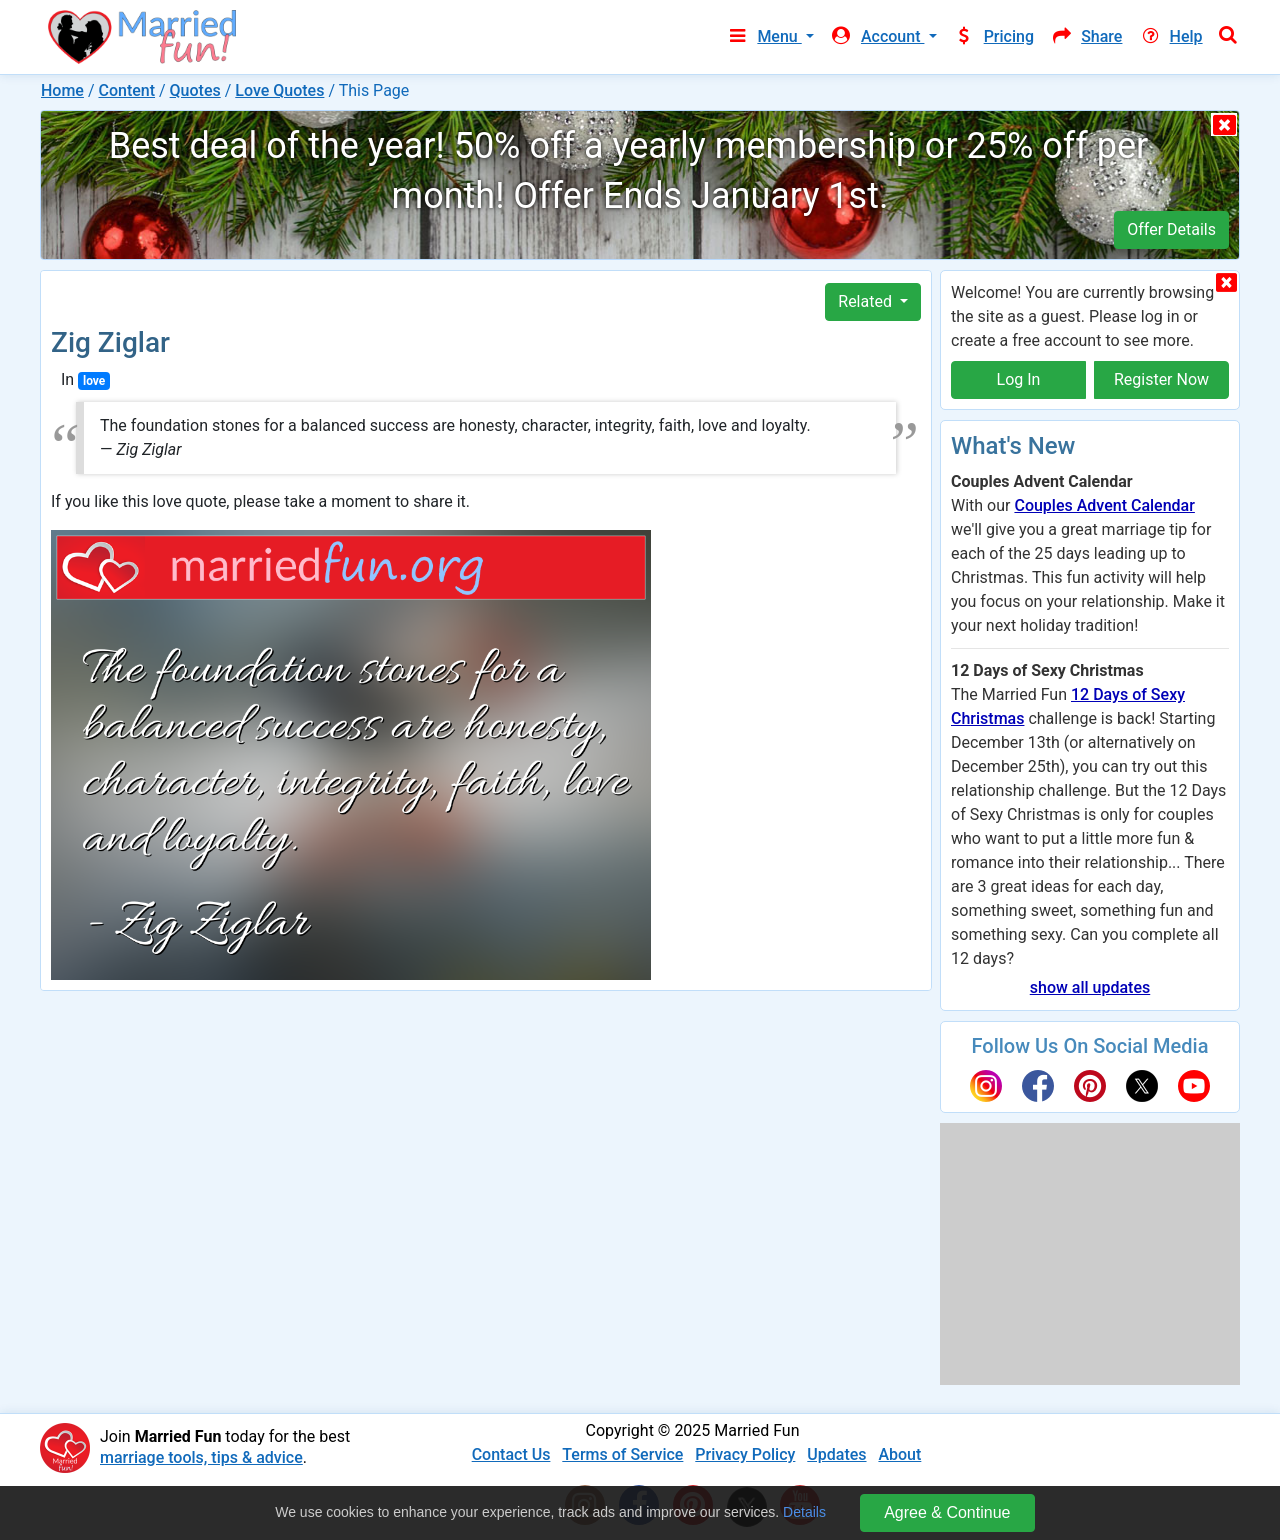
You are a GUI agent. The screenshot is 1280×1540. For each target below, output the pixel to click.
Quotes (195, 90)
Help (1170, 36)
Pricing (994, 36)
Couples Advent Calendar (1104, 505)
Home (62, 90)
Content (126, 90)
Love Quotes (279, 90)
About (899, 1454)
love (94, 381)
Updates (836, 1454)
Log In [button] (1019, 379)
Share (1086, 36)
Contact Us (511, 1454)
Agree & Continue (947, 1512)
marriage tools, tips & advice (201, 1457)
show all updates (1090, 987)
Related (867, 301)
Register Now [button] (1161, 379)
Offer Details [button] (1171, 229)
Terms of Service (622, 1454)
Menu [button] (763, 36)
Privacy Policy (745, 1454)
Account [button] (877, 36)
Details (804, 1512)
